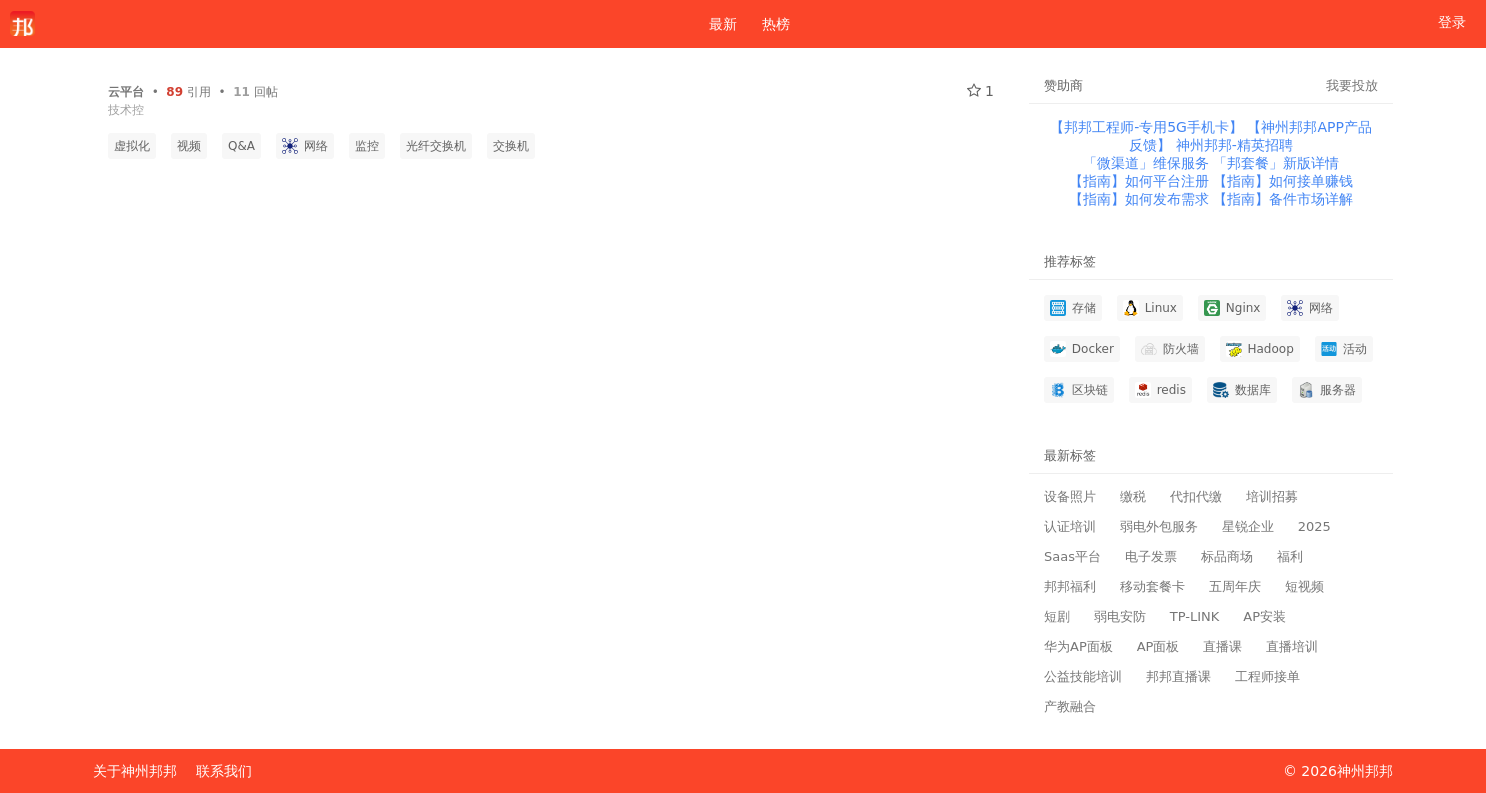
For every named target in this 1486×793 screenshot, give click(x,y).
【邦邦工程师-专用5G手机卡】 (1148, 127)
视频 (189, 146)
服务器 (1327, 390)
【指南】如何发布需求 (1141, 199)
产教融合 (1070, 706)
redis (1160, 390)
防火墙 (1170, 349)
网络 (305, 146)
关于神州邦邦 (135, 771)
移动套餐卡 (1152, 586)
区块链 (1079, 390)
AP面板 (1158, 646)
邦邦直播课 (1178, 676)
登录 (1452, 22)
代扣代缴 (1196, 496)
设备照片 (1070, 496)
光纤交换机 (436, 146)
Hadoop (1260, 349)
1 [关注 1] (980, 91)
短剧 (1057, 616)
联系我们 (224, 771)
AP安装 (1264, 616)
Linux (1150, 308)
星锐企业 (1248, 526)
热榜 (776, 24)
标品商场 (1227, 556)
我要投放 (1352, 85)
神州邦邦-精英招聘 (1234, 145)
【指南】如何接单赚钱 (1283, 181)
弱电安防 (1120, 616)
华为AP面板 (1078, 646)
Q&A (241, 146)
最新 (715, 24)
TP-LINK (1195, 616)
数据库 (1242, 390)
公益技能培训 (1083, 676)
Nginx (1232, 308)
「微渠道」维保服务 (1148, 163)
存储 (1073, 308)
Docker (1082, 349)
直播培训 (1292, 646)
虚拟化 (132, 146)
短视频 (1304, 586)
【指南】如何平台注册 (1141, 181)
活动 (1344, 349)
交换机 (511, 146)
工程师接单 (1267, 676)
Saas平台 (1072, 556)
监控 (367, 146)
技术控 (126, 110)
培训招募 (1272, 496)
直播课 (1222, 646)
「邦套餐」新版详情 (1276, 163)
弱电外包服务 (1159, 526)
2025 (1314, 526)
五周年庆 (1235, 586)
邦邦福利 (1070, 586)
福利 (1290, 556)
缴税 (1133, 496)
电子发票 (1151, 556)
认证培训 (1070, 526)
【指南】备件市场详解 (1283, 199)
